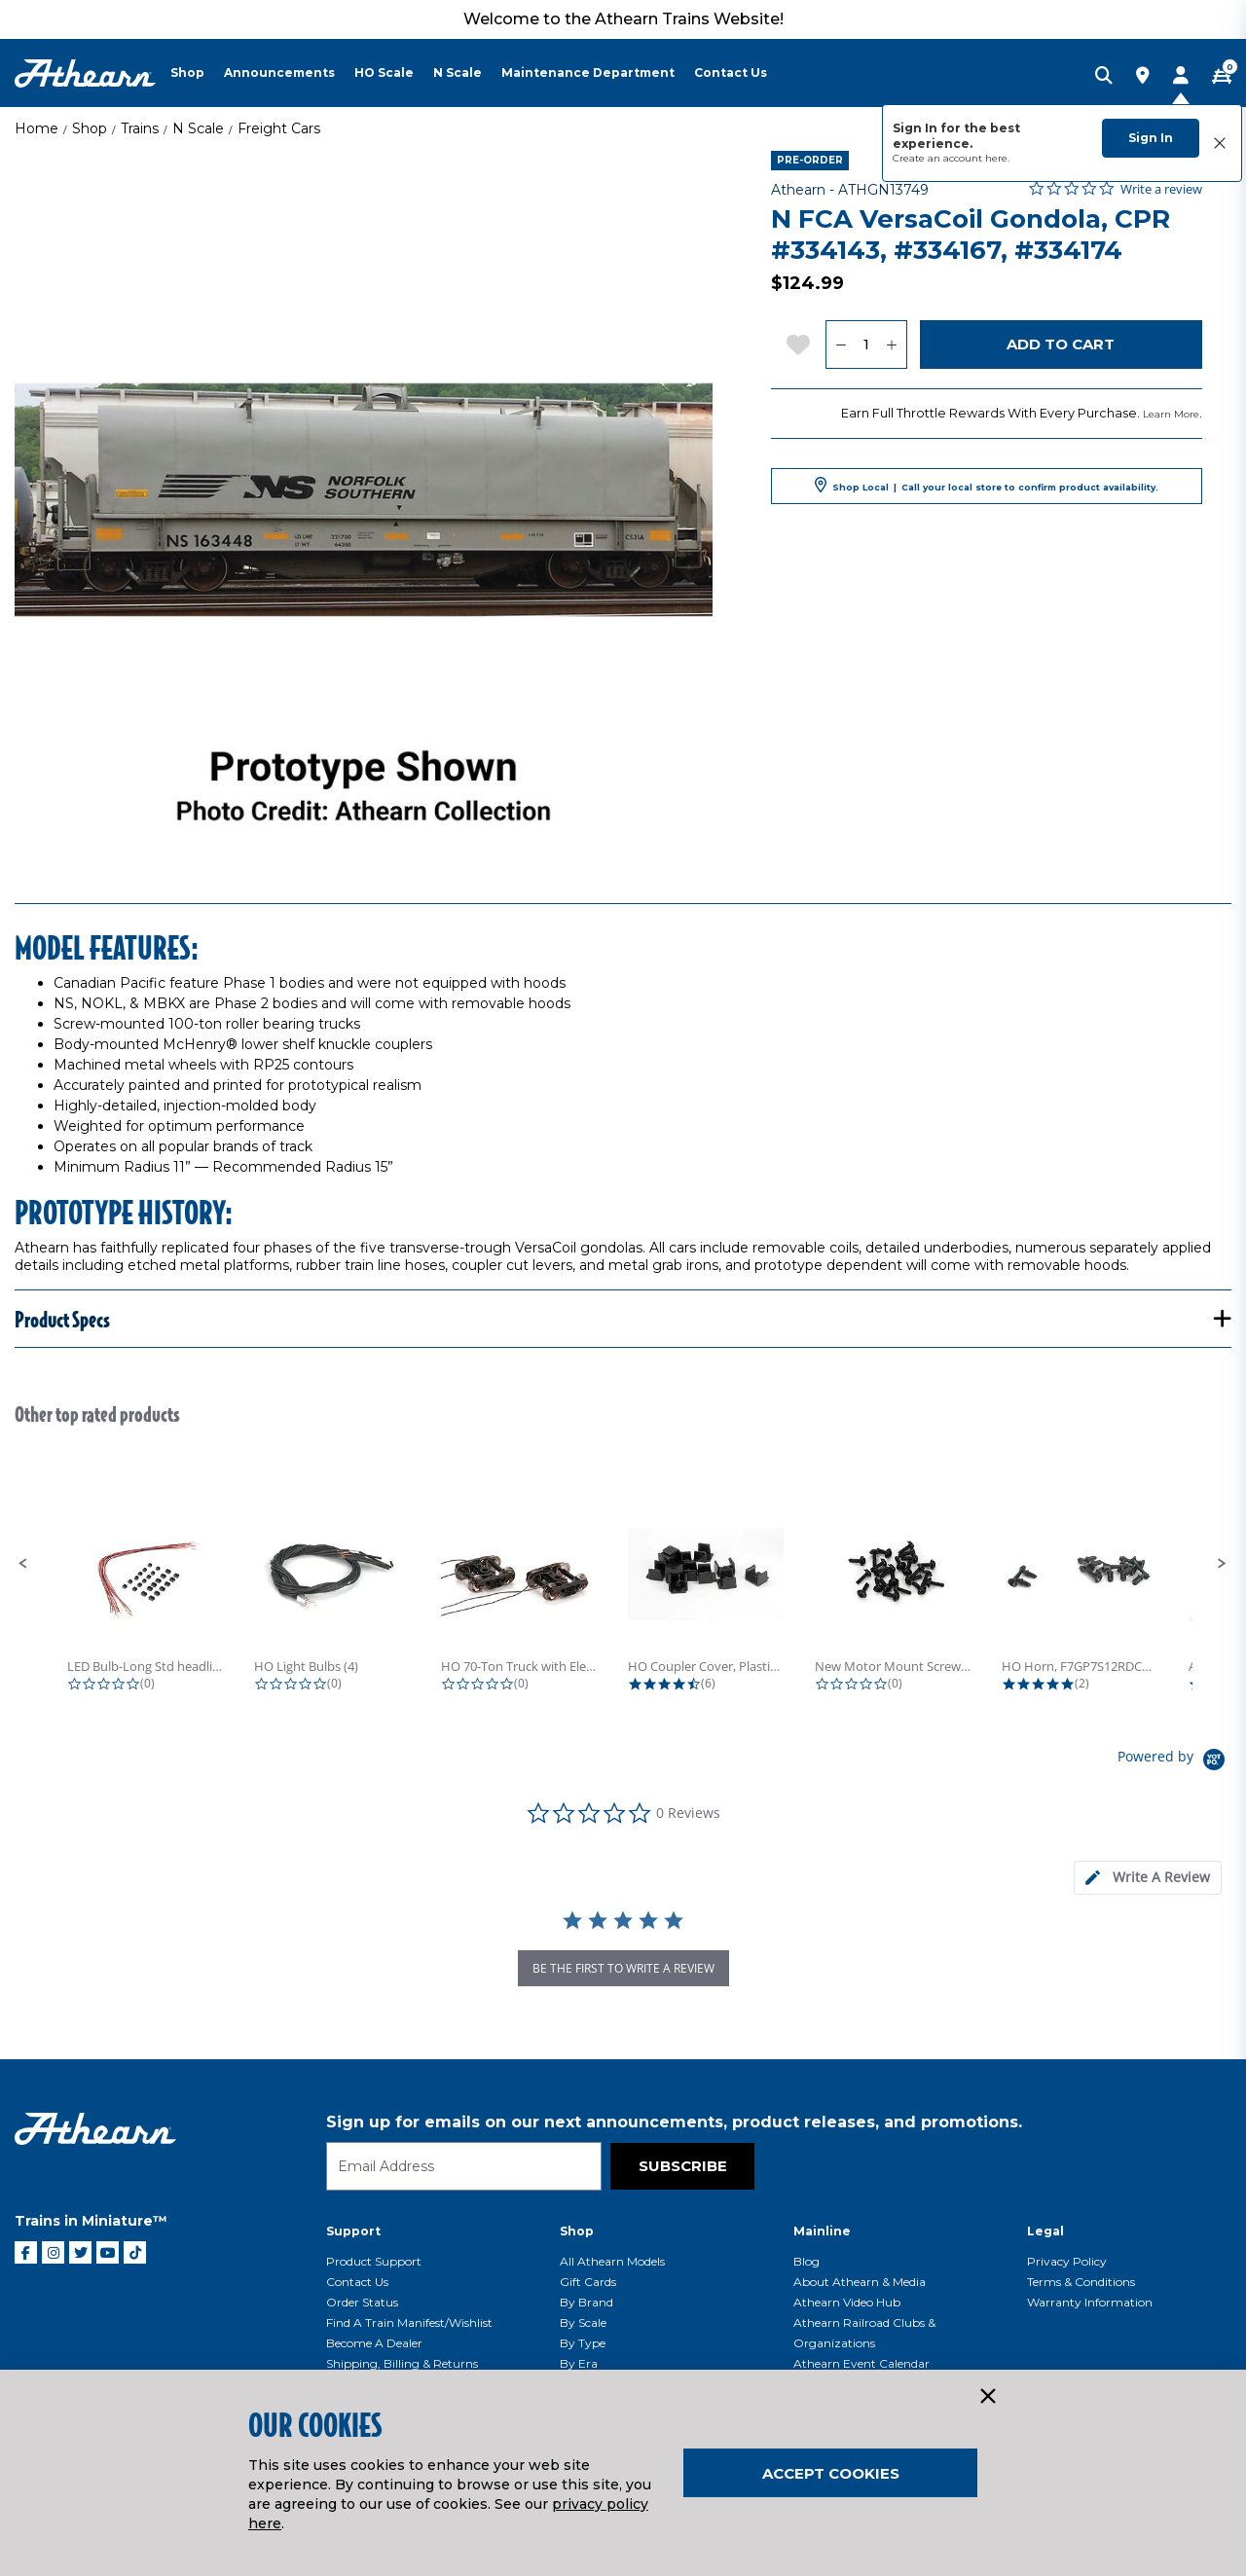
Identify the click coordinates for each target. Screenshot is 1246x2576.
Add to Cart (1061, 344)
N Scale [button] (457, 72)
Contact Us (357, 2281)
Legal (1045, 2231)
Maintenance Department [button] (588, 72)
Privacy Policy (1067, 2261)
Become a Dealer (374, 2343)
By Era (579, 2363)
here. (997, 158)
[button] (23, 1564)
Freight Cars (279, 128)
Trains (140, 128)
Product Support (373, 2261)
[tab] (1148, 1878)
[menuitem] (197, 73)
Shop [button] (187, 72)
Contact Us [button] (730, 72)
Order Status (362, 2302)
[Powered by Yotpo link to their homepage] (1174, 1762)
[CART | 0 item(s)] (1221, 77)
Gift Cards (588, 2281)
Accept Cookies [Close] (830, 2473)
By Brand (586, 2302)
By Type (582, 2343)
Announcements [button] (279, 72)
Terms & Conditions (1081, 2281)
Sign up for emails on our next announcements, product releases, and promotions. (674, 2122)
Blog (806, 2261)
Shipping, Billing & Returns (402, 2363)
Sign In (1150, 137)
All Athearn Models (612, 2261)
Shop (89, 128)
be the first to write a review (623, 1968)
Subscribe (683, 2166)
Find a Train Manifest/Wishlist (409, 2322)
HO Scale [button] (384, 72)
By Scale (583, 2322)
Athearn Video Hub (846, 2302)
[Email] (464, 2166)
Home (36, 128)
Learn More (1171, 414)
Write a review (1161, 189)
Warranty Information (1090, 2302)
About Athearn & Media (859, 2281)
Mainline (822, 2231)
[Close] (987, 2397)
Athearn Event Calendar (861, 2363)
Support (353, 2231)
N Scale (198, 128)
